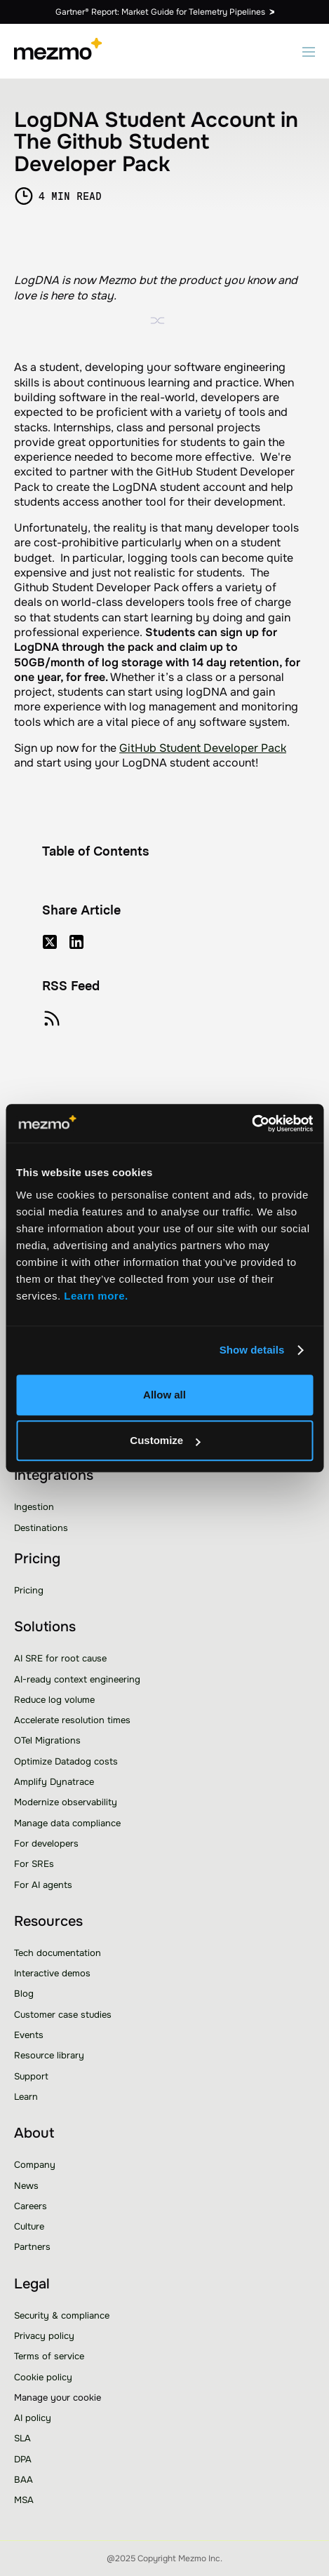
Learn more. (97, 1296)
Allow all (164, 1395)
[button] (308, 51)
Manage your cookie (57, 2397)
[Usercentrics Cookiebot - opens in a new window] (251, 1123)
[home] (58, 51)
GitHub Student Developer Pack (202, 748)
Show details (252, 1350)
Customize (165, 1440)
